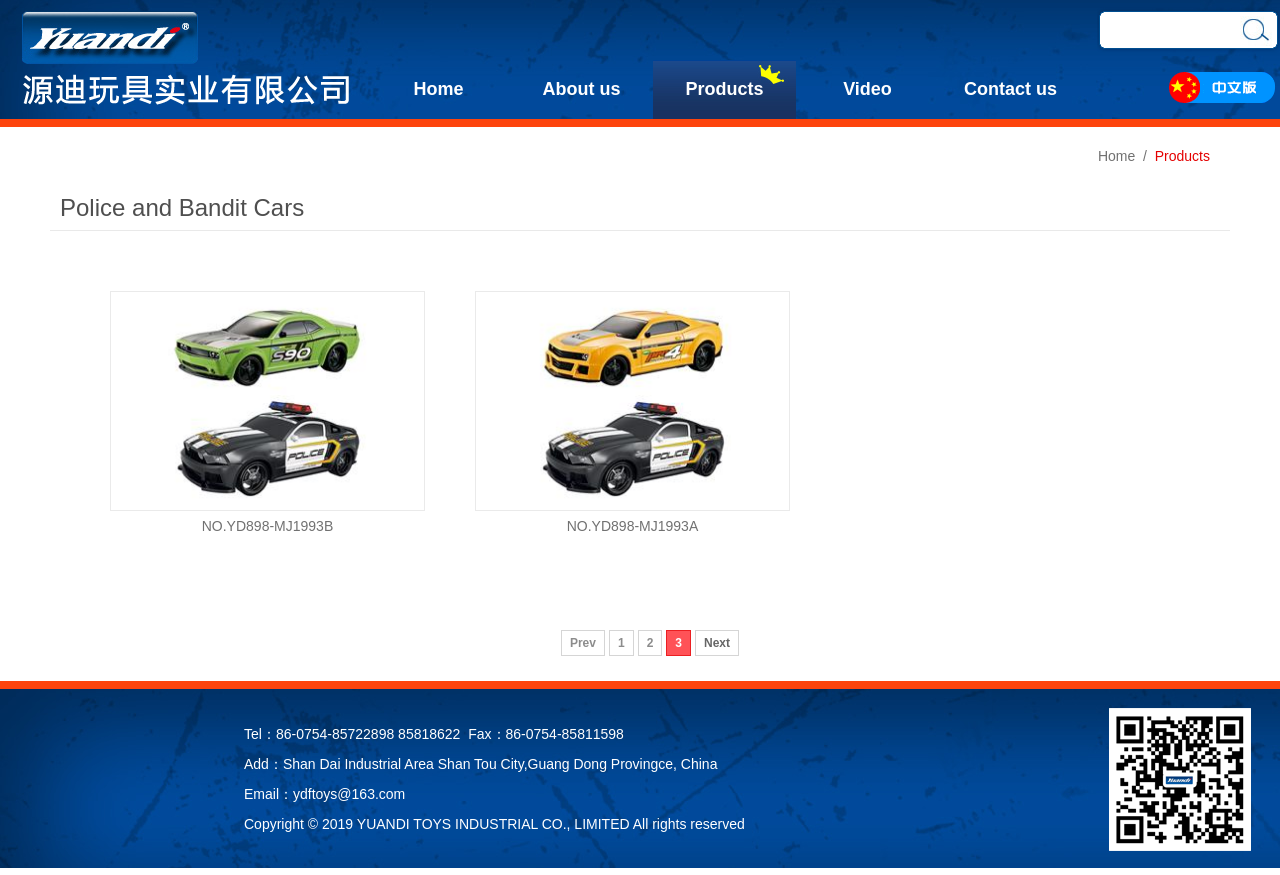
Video (867, 89)
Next (717, 643)
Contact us (1010, 89)
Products (724, 89)
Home (438, 89)
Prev (583, 643)
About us (582, 89)
